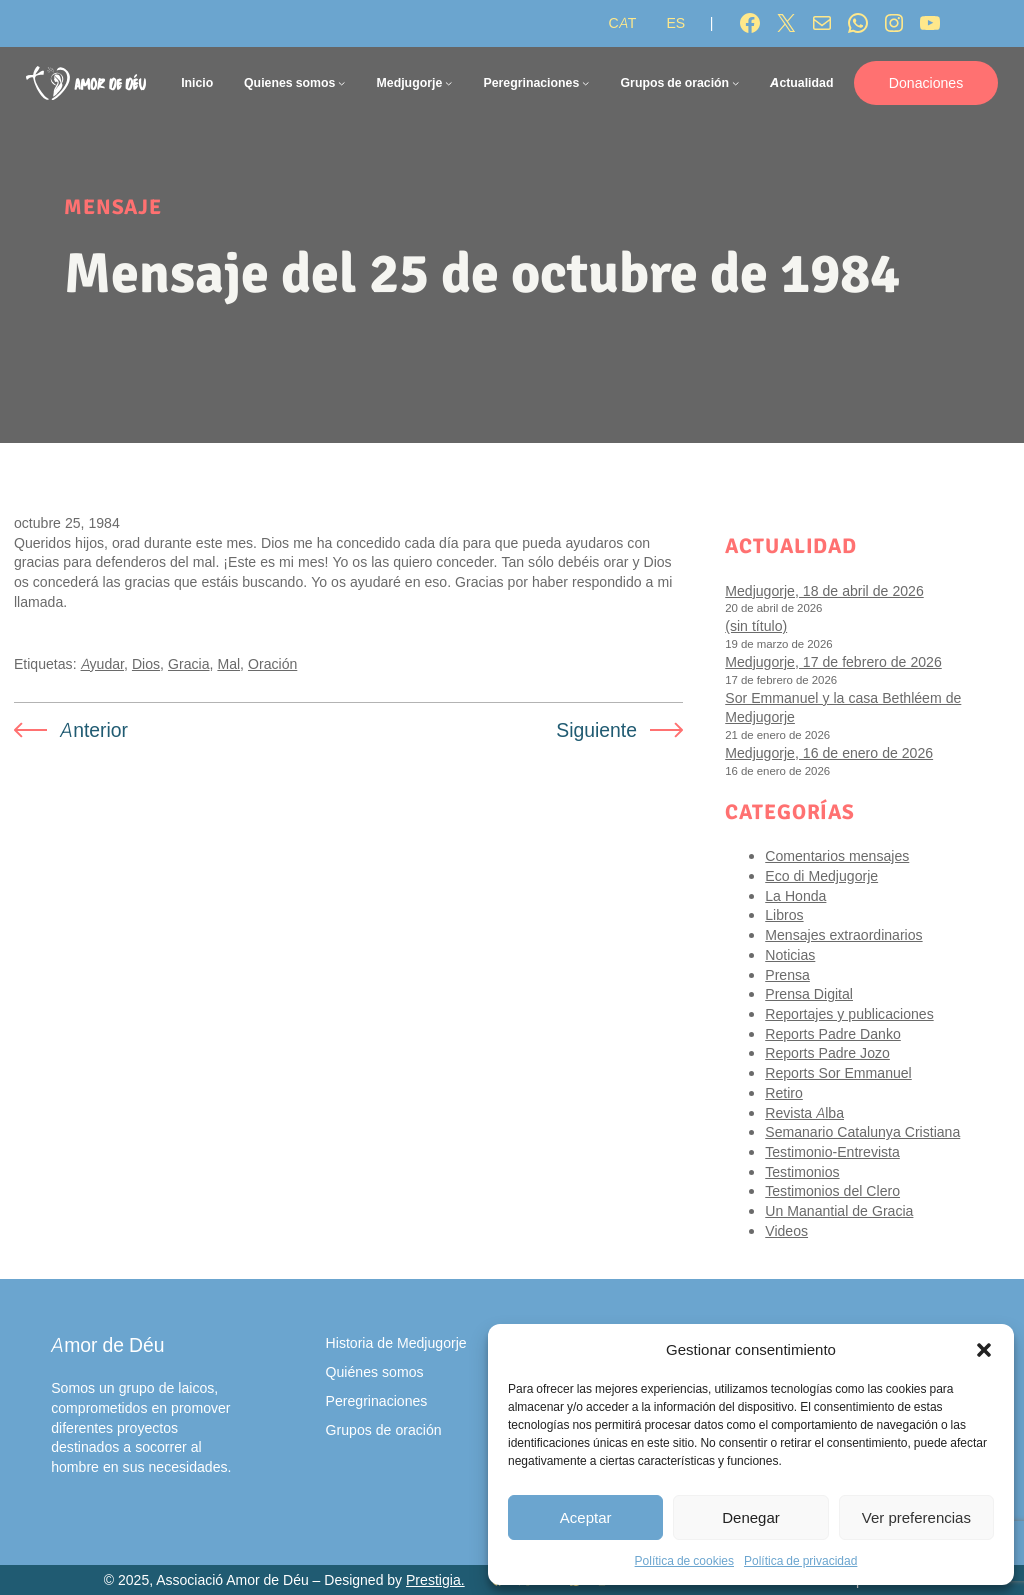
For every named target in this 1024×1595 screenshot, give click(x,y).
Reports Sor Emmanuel (838, 1072)
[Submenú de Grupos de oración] (735, 82)
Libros (784, 914)
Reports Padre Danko (833, 1033)
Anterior (94, 730)
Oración (272, 663)
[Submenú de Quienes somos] (341, 82)
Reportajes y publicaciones (849, 1013)
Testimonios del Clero (832, 1190)
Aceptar (586, 1517)
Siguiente (596, 730)
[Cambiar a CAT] (623, 23)
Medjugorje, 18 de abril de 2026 (824, 590)
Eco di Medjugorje (821, 875)
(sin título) (756, 625)
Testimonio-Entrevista (832, 1151)
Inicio (197, 82)
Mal (228, 663)
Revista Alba (804, 1112)
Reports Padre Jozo (827, 1052)
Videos (786, 1230)
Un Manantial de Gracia (839, 1210)
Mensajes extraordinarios (843, 934)
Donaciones (926, 82)
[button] (984, 1350)
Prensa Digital (809, 993)
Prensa (787, 974)
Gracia (188, 663)
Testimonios (802, 1171)
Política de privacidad (800, 1560)
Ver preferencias (916, 1517)
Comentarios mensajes (837, 855)
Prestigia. (435, 1580)
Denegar (751, 1517)
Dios (146, 663)
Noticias (790, 954)
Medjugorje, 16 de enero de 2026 (829, 752)
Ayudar (102, 663)
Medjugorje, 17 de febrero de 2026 (833, 661)
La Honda (795, 895)
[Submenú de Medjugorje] (448, 82)
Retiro (784, 1092)
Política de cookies (684, 1560)
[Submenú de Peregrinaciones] (585, 82)
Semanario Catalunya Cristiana (862, 1131)
